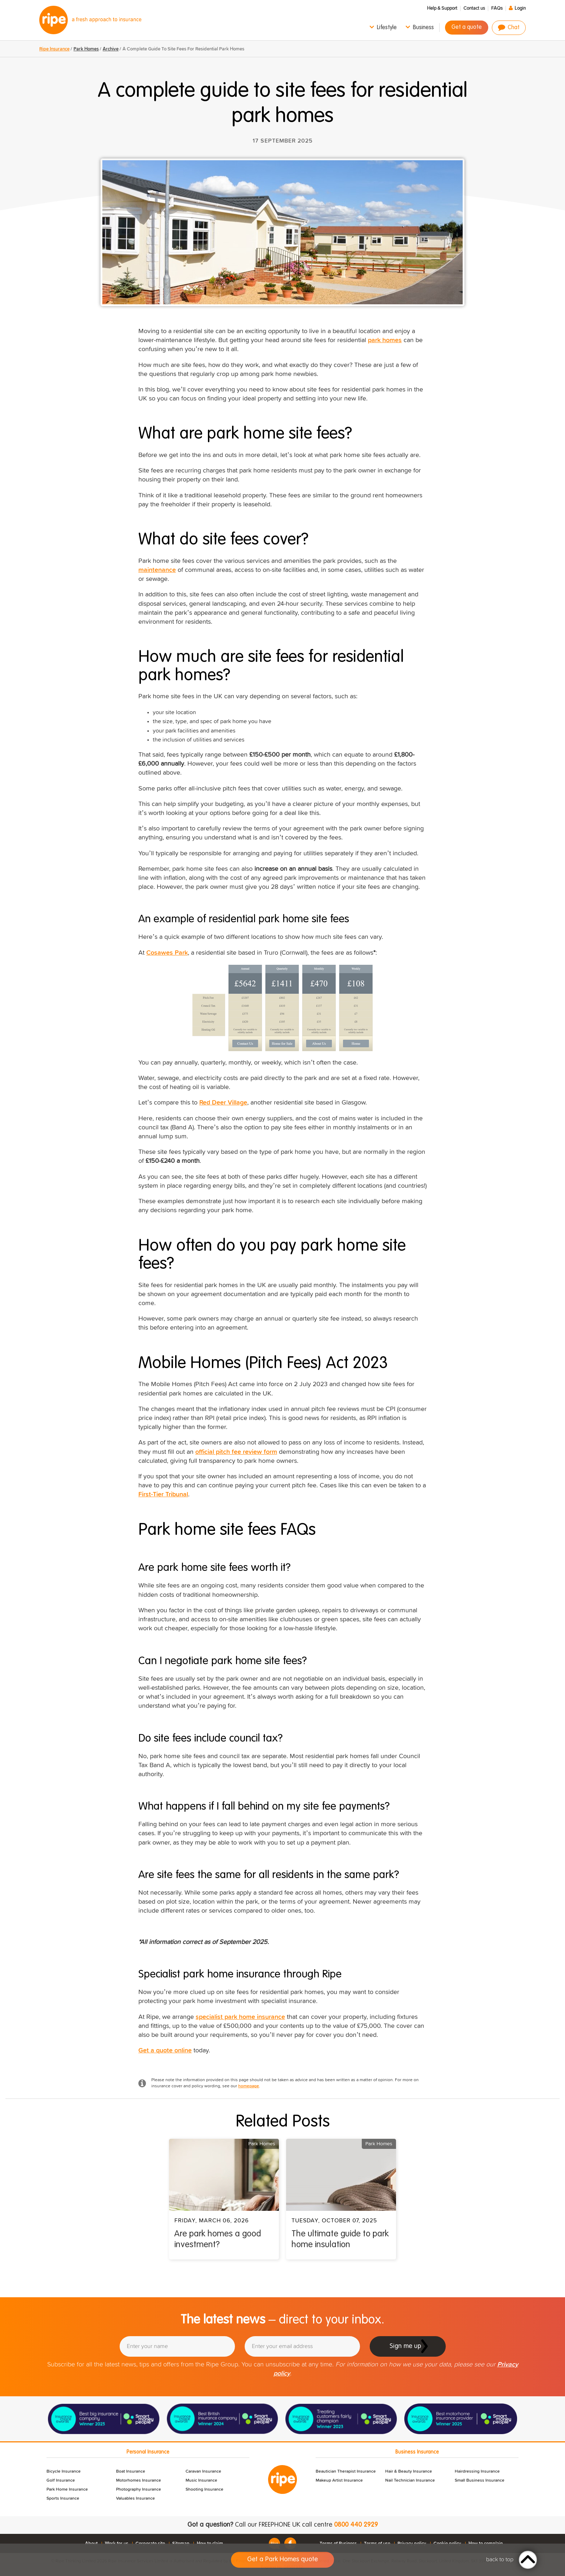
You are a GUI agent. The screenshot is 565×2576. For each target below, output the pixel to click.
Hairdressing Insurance (477, 2471)
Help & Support (442, 8)
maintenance (157, 570)
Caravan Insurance (203, 2471)
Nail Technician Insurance (410, 2480)
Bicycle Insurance (63, 2471)
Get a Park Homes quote (282, 2559)
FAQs (497, 8)
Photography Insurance (138, 2489)
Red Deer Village (223, 1102)
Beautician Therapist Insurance (346, 2471)
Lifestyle (387, 28)
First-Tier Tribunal (163, 1494)
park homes (385, 340)
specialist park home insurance (240, 2017)
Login (520, 8)
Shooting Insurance (204, 2489)
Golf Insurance (60, 2480)
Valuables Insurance (135, 2498)
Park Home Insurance (67, 2489)
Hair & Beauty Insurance (408, 2471)
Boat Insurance (130, 2471)
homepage (248, 2086)
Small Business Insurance (479, 2480)
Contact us (474, 8)
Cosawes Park (167, 953)
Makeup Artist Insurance (339, 2480)
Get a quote (466, 27)
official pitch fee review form (236, 1452)
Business (423, 28)
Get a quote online (165, 2050)
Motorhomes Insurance (138, 2480)
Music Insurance (201, 2480)
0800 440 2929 (356, 2525)
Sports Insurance (62, 2498)
